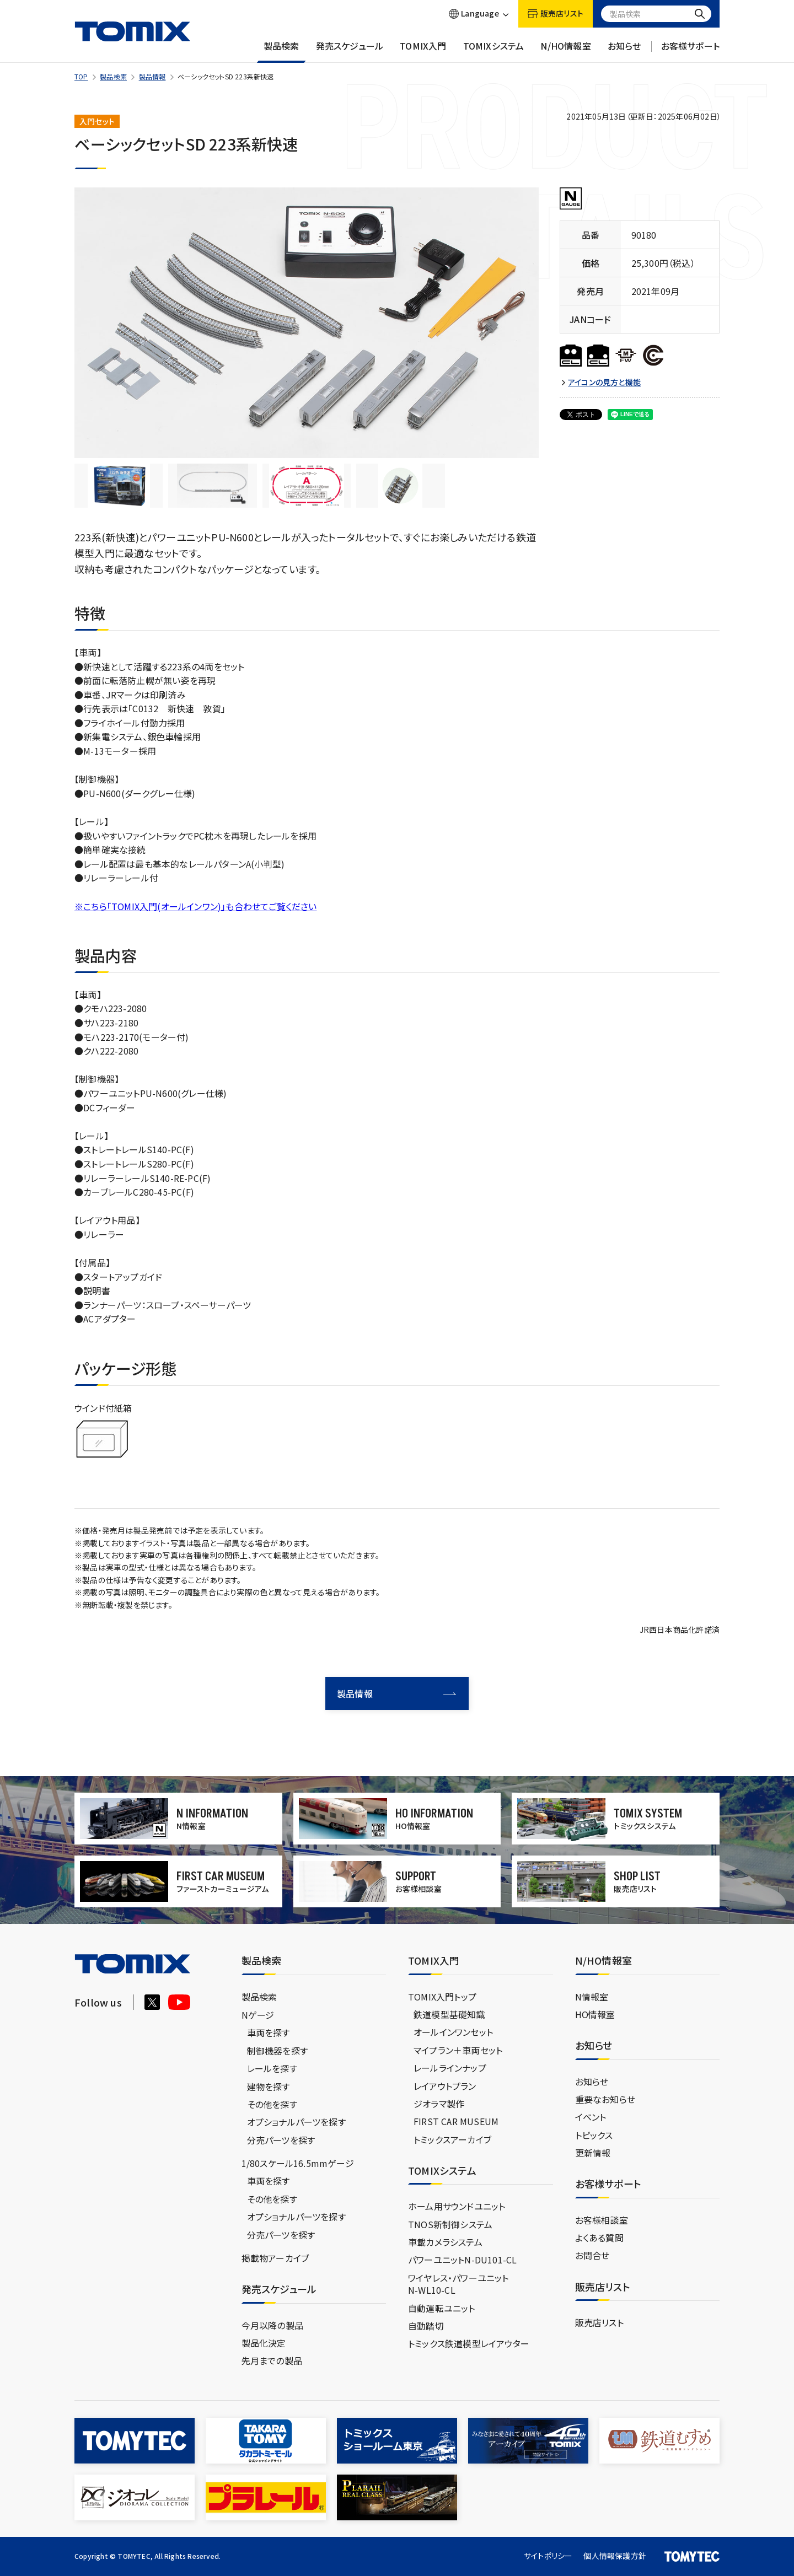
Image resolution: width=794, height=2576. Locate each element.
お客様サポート (690, 51)
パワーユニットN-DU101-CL (462, 2259)
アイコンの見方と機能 (604, 382)
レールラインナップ (450, 2067)
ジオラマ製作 (439, 2103)
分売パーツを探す (281, 2140)
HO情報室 (595, 2014)
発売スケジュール (349, 51)
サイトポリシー (548, 2555)
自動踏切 (426, 2325)
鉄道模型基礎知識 (449, 2014)
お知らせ (624, 51)
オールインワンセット (453, 2032)
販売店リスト (599, 2322)
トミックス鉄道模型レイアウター (468, 2343)
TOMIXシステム (494, 51)
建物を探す (268, 2086)
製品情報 (152, 76)
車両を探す (268, 2032)
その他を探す (272, 2104)
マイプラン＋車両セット (458, 2050)
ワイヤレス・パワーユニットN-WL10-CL (458, 2284)
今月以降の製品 (272, 2325)
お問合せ (592, 2255)
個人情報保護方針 (614, 2555)
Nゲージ (258, 2014)
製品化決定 (264, 2342)
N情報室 (592, 1996)
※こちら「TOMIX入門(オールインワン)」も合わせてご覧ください (195, 906)
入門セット (97, 121)
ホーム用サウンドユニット (456, 2206)
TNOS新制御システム (450, 2224)
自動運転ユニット (441, 2308)
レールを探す (272, 2068)
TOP (81, 76)
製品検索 (281, 51)
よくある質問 (599, 2237)
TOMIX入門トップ (442, 1996)
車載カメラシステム (445, 2242)
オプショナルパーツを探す (296, 2121)
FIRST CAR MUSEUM (456, 2121)
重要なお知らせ (605, 2099)
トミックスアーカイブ (452, 2139)
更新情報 (593, 2152)
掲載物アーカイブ (275, 2258)
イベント (591, 2116)
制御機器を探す (277, 2050)
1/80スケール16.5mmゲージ (298, 2163)
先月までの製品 (272, 2360)
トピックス (594, 2135)
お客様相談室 (601, 2220)
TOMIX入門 (423, 51)
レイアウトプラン (445, 2085)
